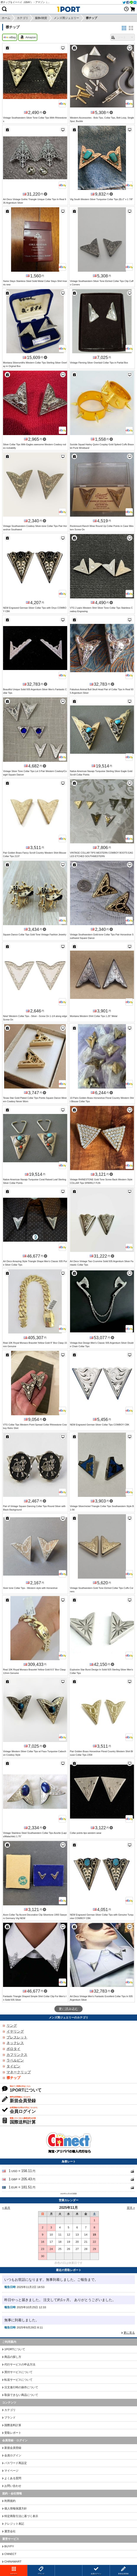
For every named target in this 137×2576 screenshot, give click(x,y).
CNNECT (10, 2554)
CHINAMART (12, 2561)
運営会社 (10, 2531)
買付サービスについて (18, 2372)
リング (12, 2025)
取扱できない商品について (21, 2395)
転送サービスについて (18, 2379)
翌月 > (131, 2207)
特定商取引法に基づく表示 (21, 2516)
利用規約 (10, 2500)
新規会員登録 (12, 2447)
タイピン (13, 2066)
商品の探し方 (12, 2356)
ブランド (10, 2417)
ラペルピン (15, 2060)
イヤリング (15, 2031)
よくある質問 (12, 2478)
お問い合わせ (12, 2485)
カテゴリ (10, 2410)
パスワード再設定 (15, 2463)
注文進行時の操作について (21, 2387)
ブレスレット (17, 2037)
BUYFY (9, 2546)
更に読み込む (68, 2009)
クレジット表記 (14, 2523)
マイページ (11, 2470)
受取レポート (12, 2432)
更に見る (129, 2332)
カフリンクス (17, 2055)
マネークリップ (19, 2072)
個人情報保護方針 (15, 2508)
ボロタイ (13, 2049)
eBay (9, 37)
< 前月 (6, 2207)
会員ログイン (12, 2455)
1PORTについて (14, 2349)
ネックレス (15, 2043)
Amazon (28, 37)
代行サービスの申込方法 (19, 2364)
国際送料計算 (12, 2425)
